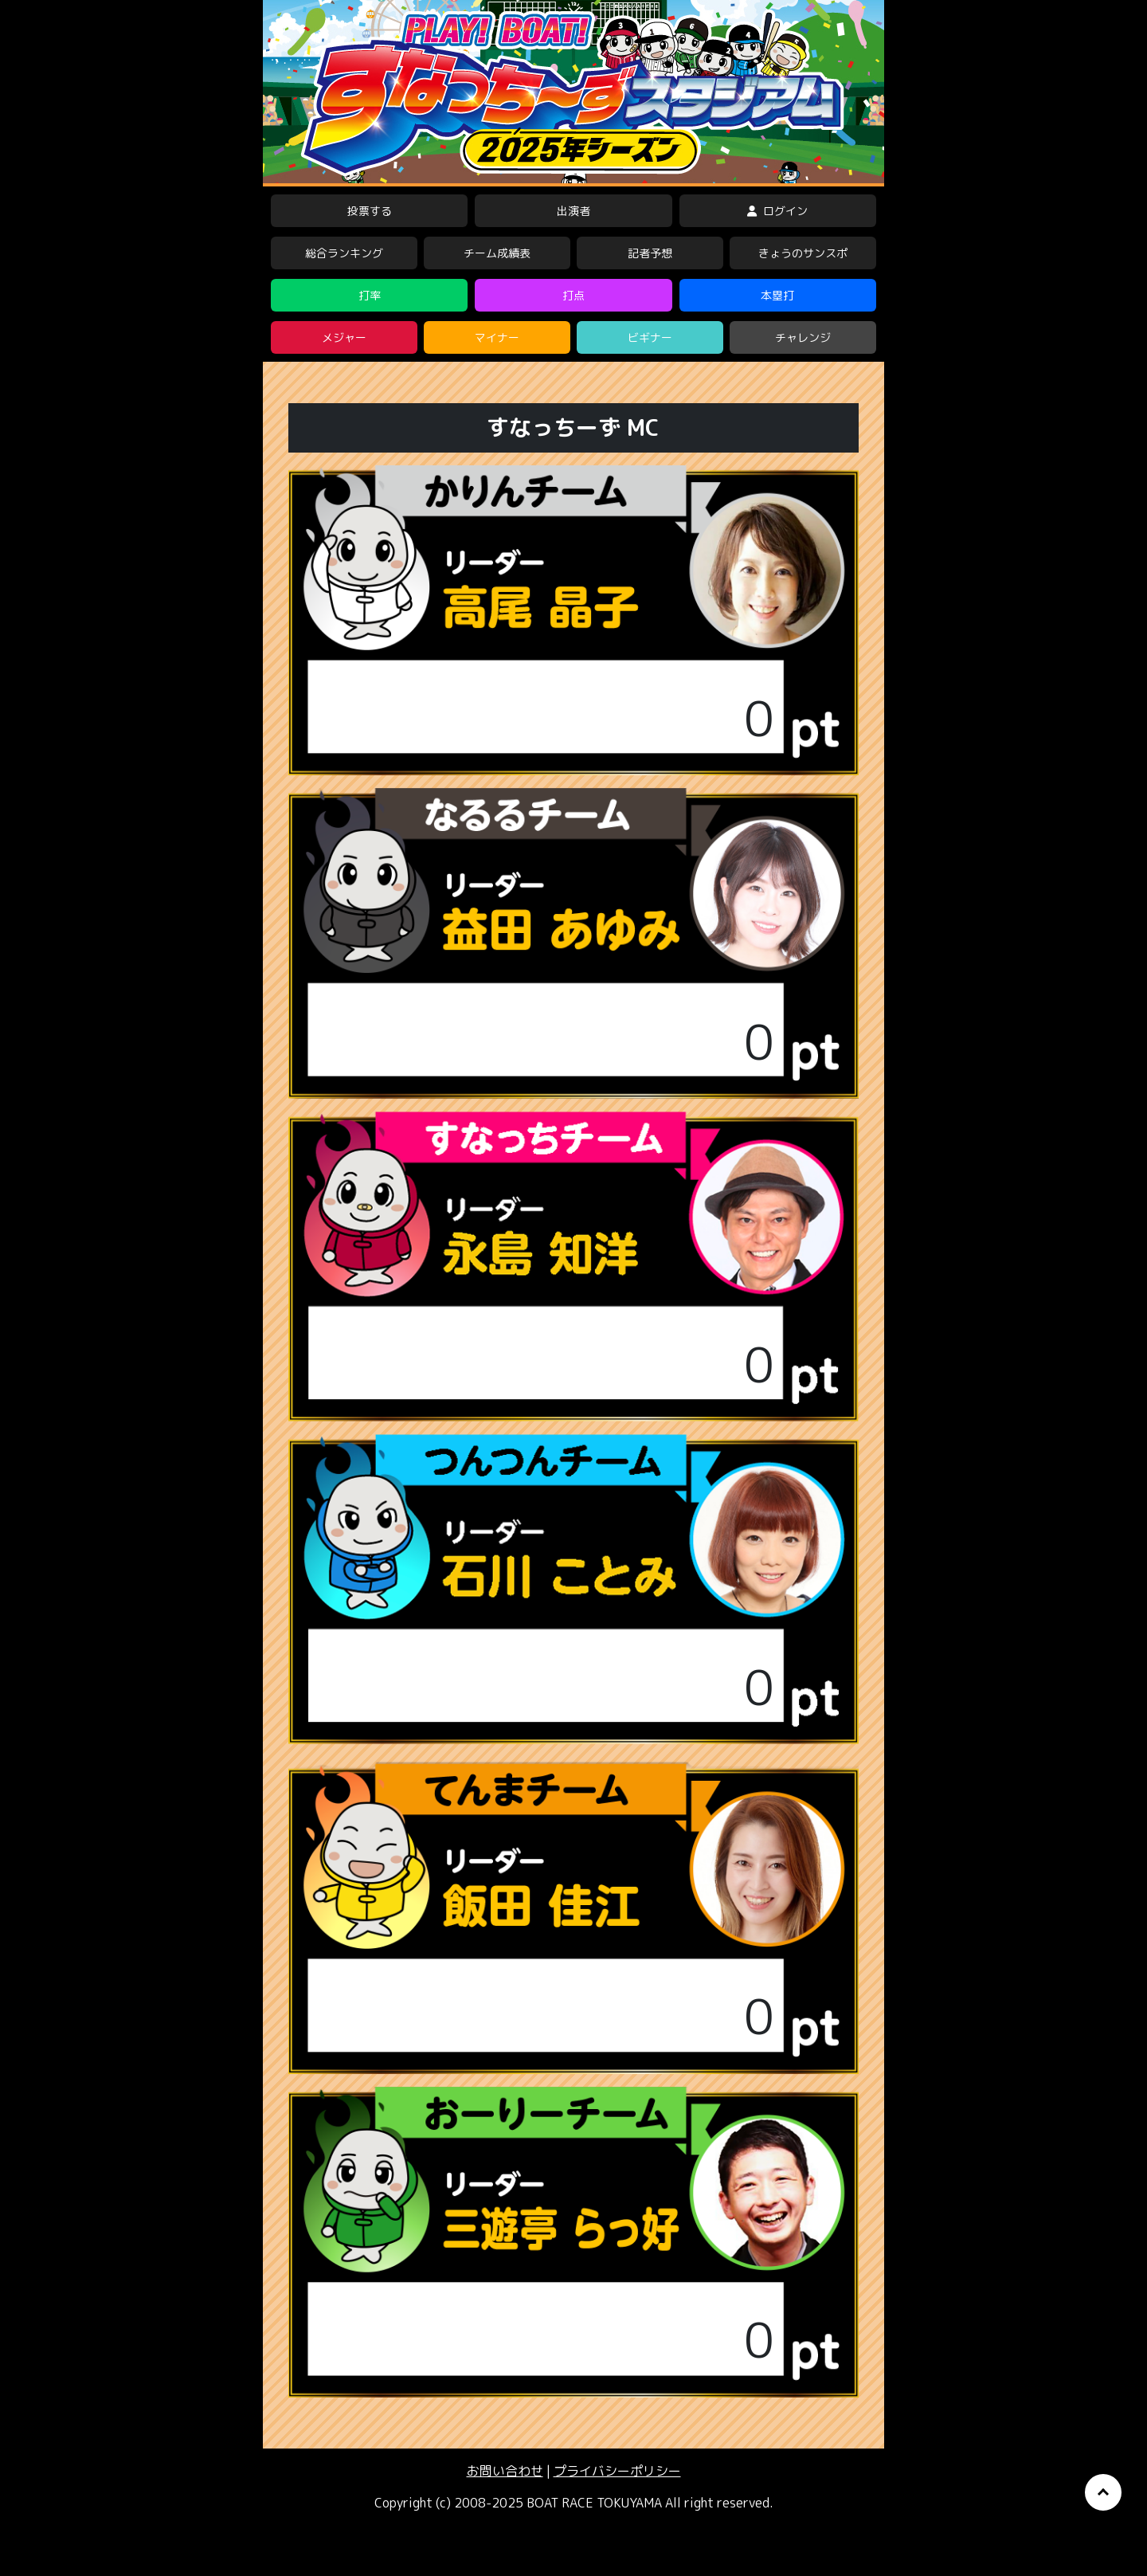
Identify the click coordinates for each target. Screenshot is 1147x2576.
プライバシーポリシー (617, 2471)
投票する (369, 210)
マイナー (497, 337)
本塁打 (777, 295)
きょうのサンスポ (803, 253)
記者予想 (650, 253)
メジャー (344, 337)
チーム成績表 (497, 253)
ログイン (777, 210)
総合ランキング (344, 253)
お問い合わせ (505, 2471)
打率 (369, 295)
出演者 (573, 210)
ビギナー (650, 337)
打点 (573, 295)
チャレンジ (803, 337)
